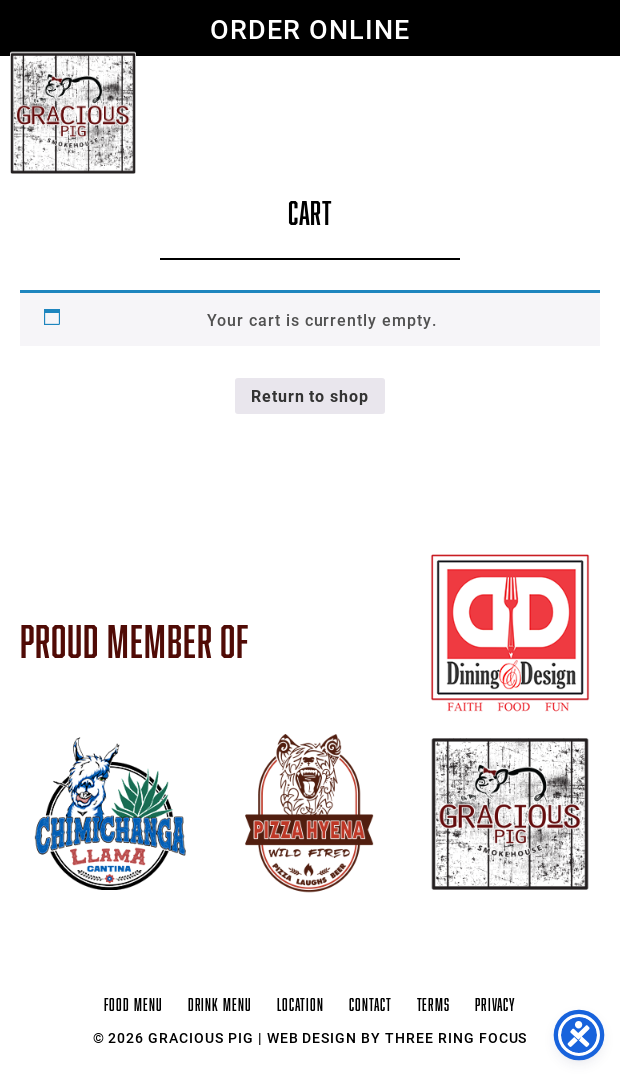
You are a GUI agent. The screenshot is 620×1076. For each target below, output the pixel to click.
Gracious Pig (73, 113)
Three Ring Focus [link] (456, 1037)
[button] (572, 77)
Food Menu (133, 1005)
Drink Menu (220, 1005)
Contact (370, 1005)
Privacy (495, 1005)
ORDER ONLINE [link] (310, 28)
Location (300, 1005)
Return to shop (310, 395)
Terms (434, 1005)
